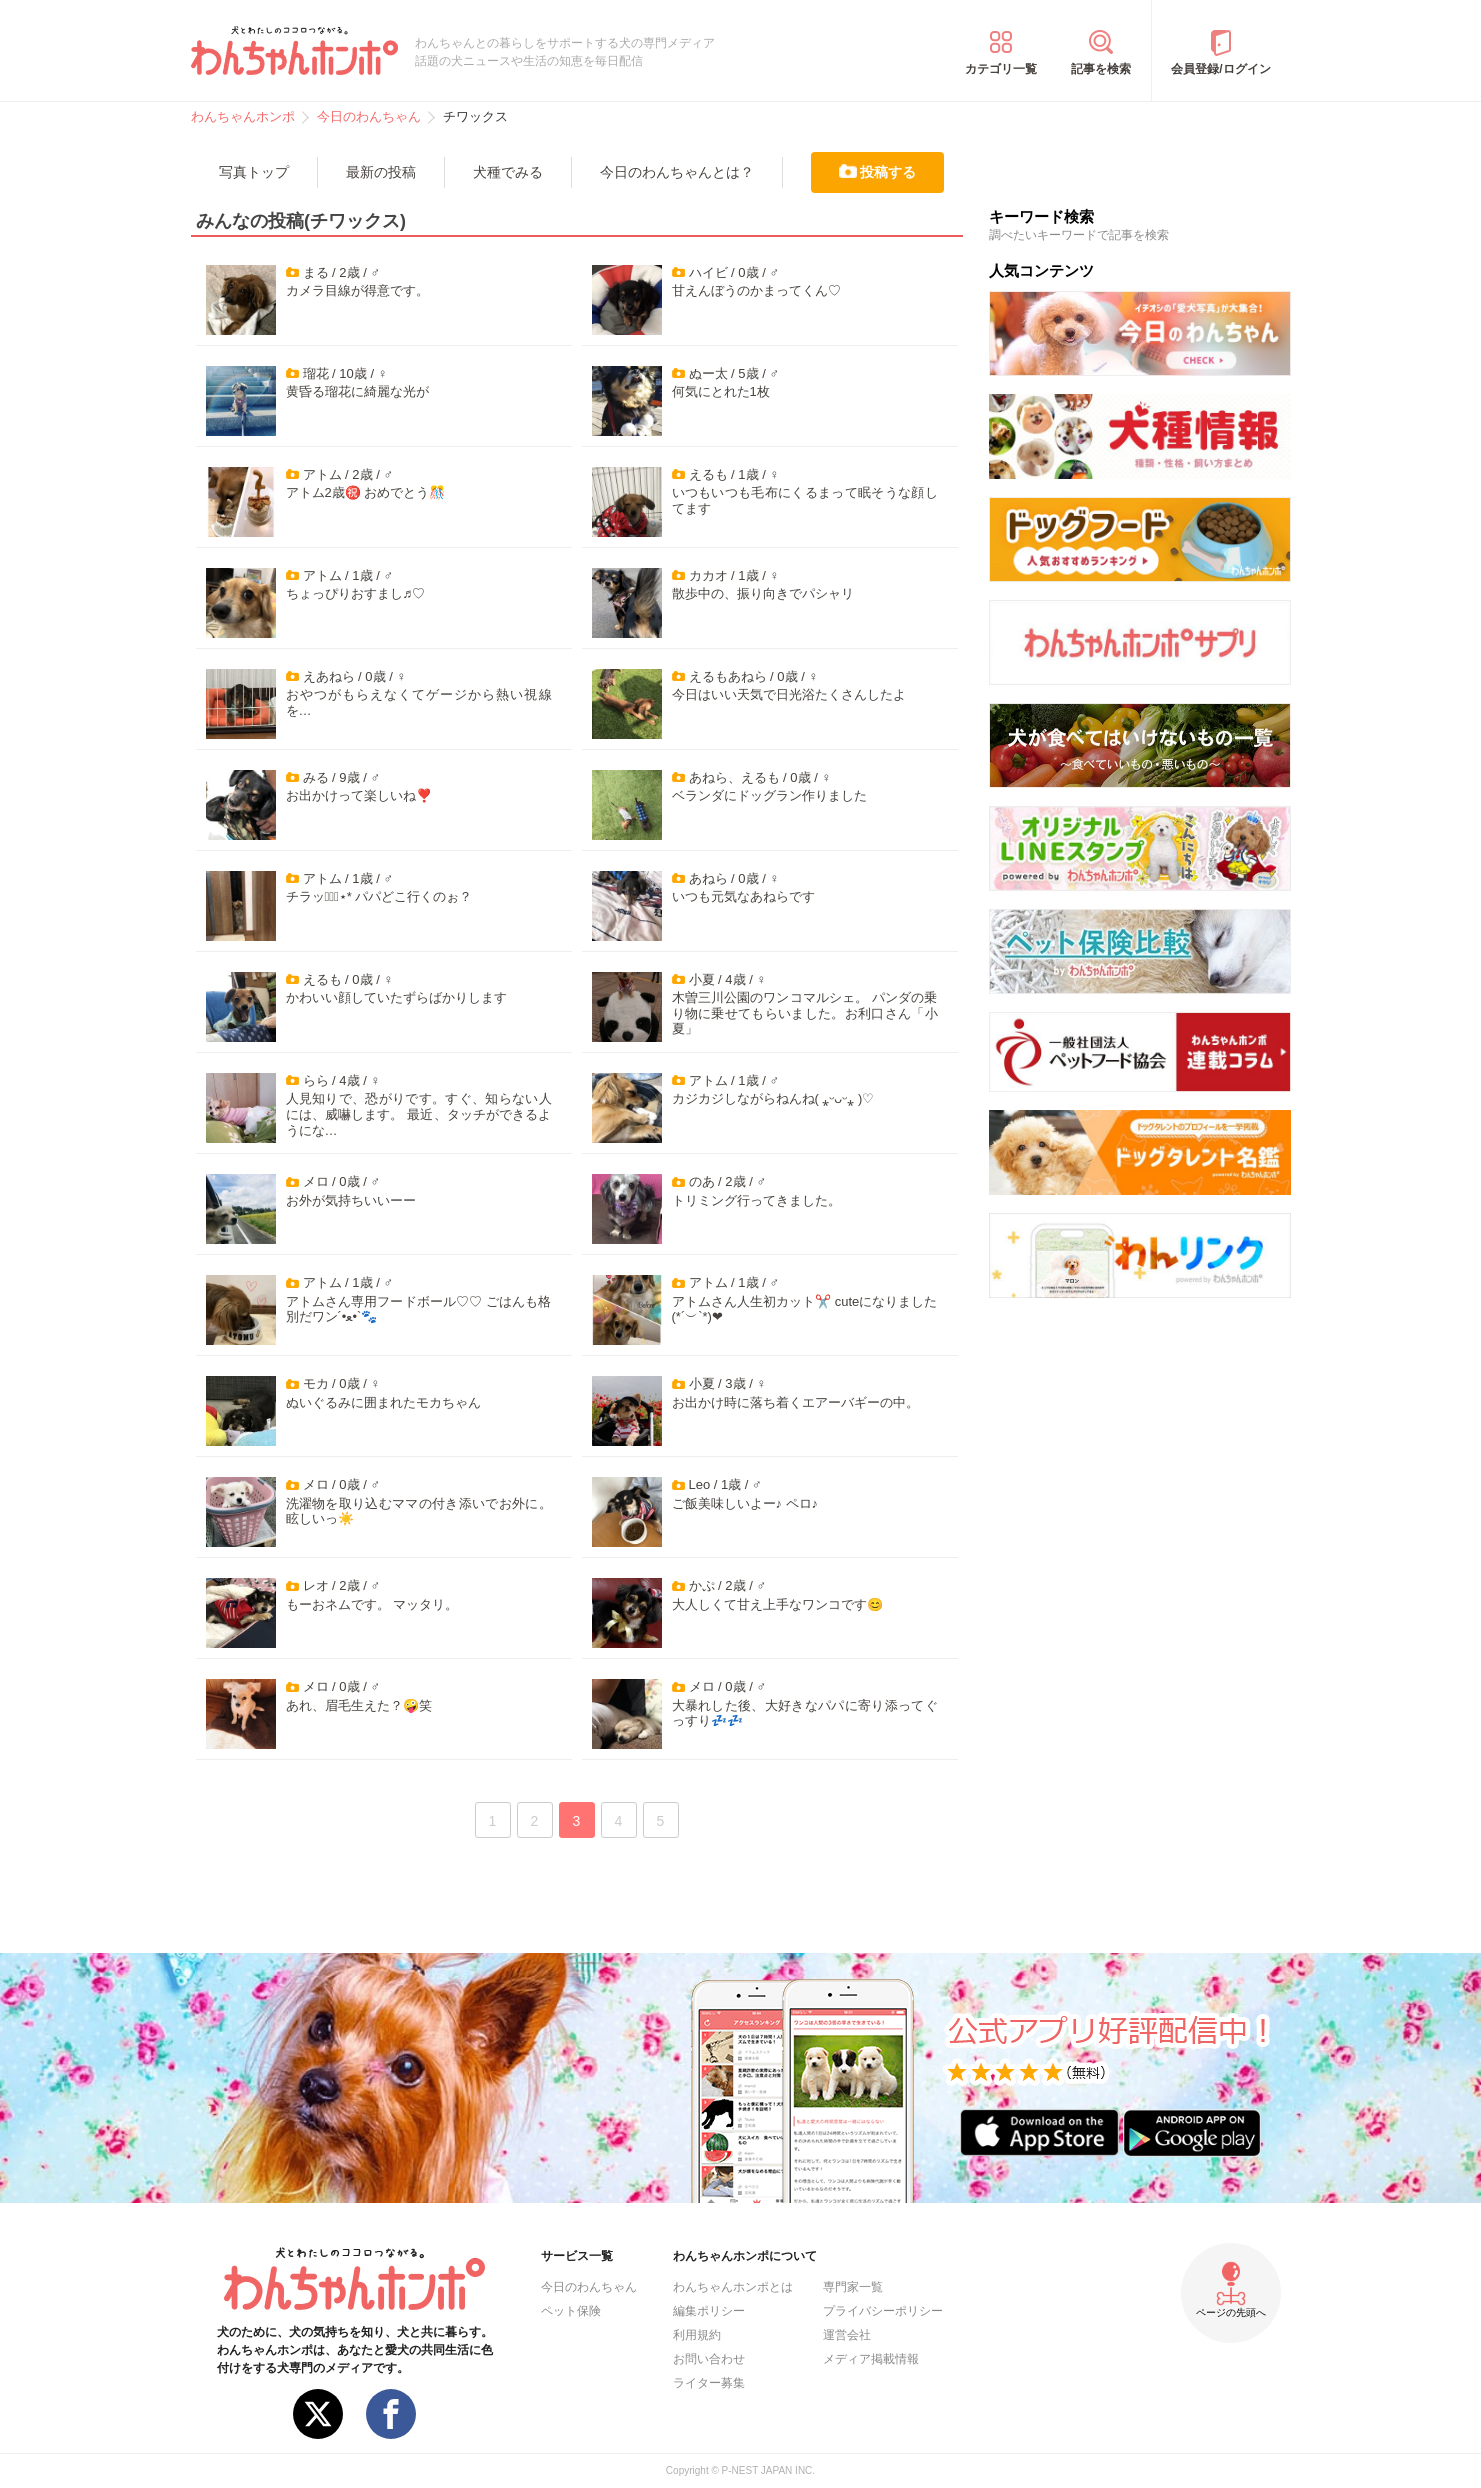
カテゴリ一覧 (1001, 69)
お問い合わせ (709, 2359)
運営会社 (847, 2335)
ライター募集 (709, 2383)
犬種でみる (508, 172)
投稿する (888, 172)
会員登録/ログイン (1220, 69)
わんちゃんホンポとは (733, 2287)
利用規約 (697, 2335)
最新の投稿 (381, 172)
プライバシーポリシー (883, 2311)
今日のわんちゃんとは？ (677, 172)
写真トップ (254, 172)
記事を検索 (1101, 69)
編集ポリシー (709, 2311)
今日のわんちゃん (589, 2287)
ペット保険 (571, 2311)
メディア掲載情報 (871, 2359)
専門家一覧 (853, 2287)
